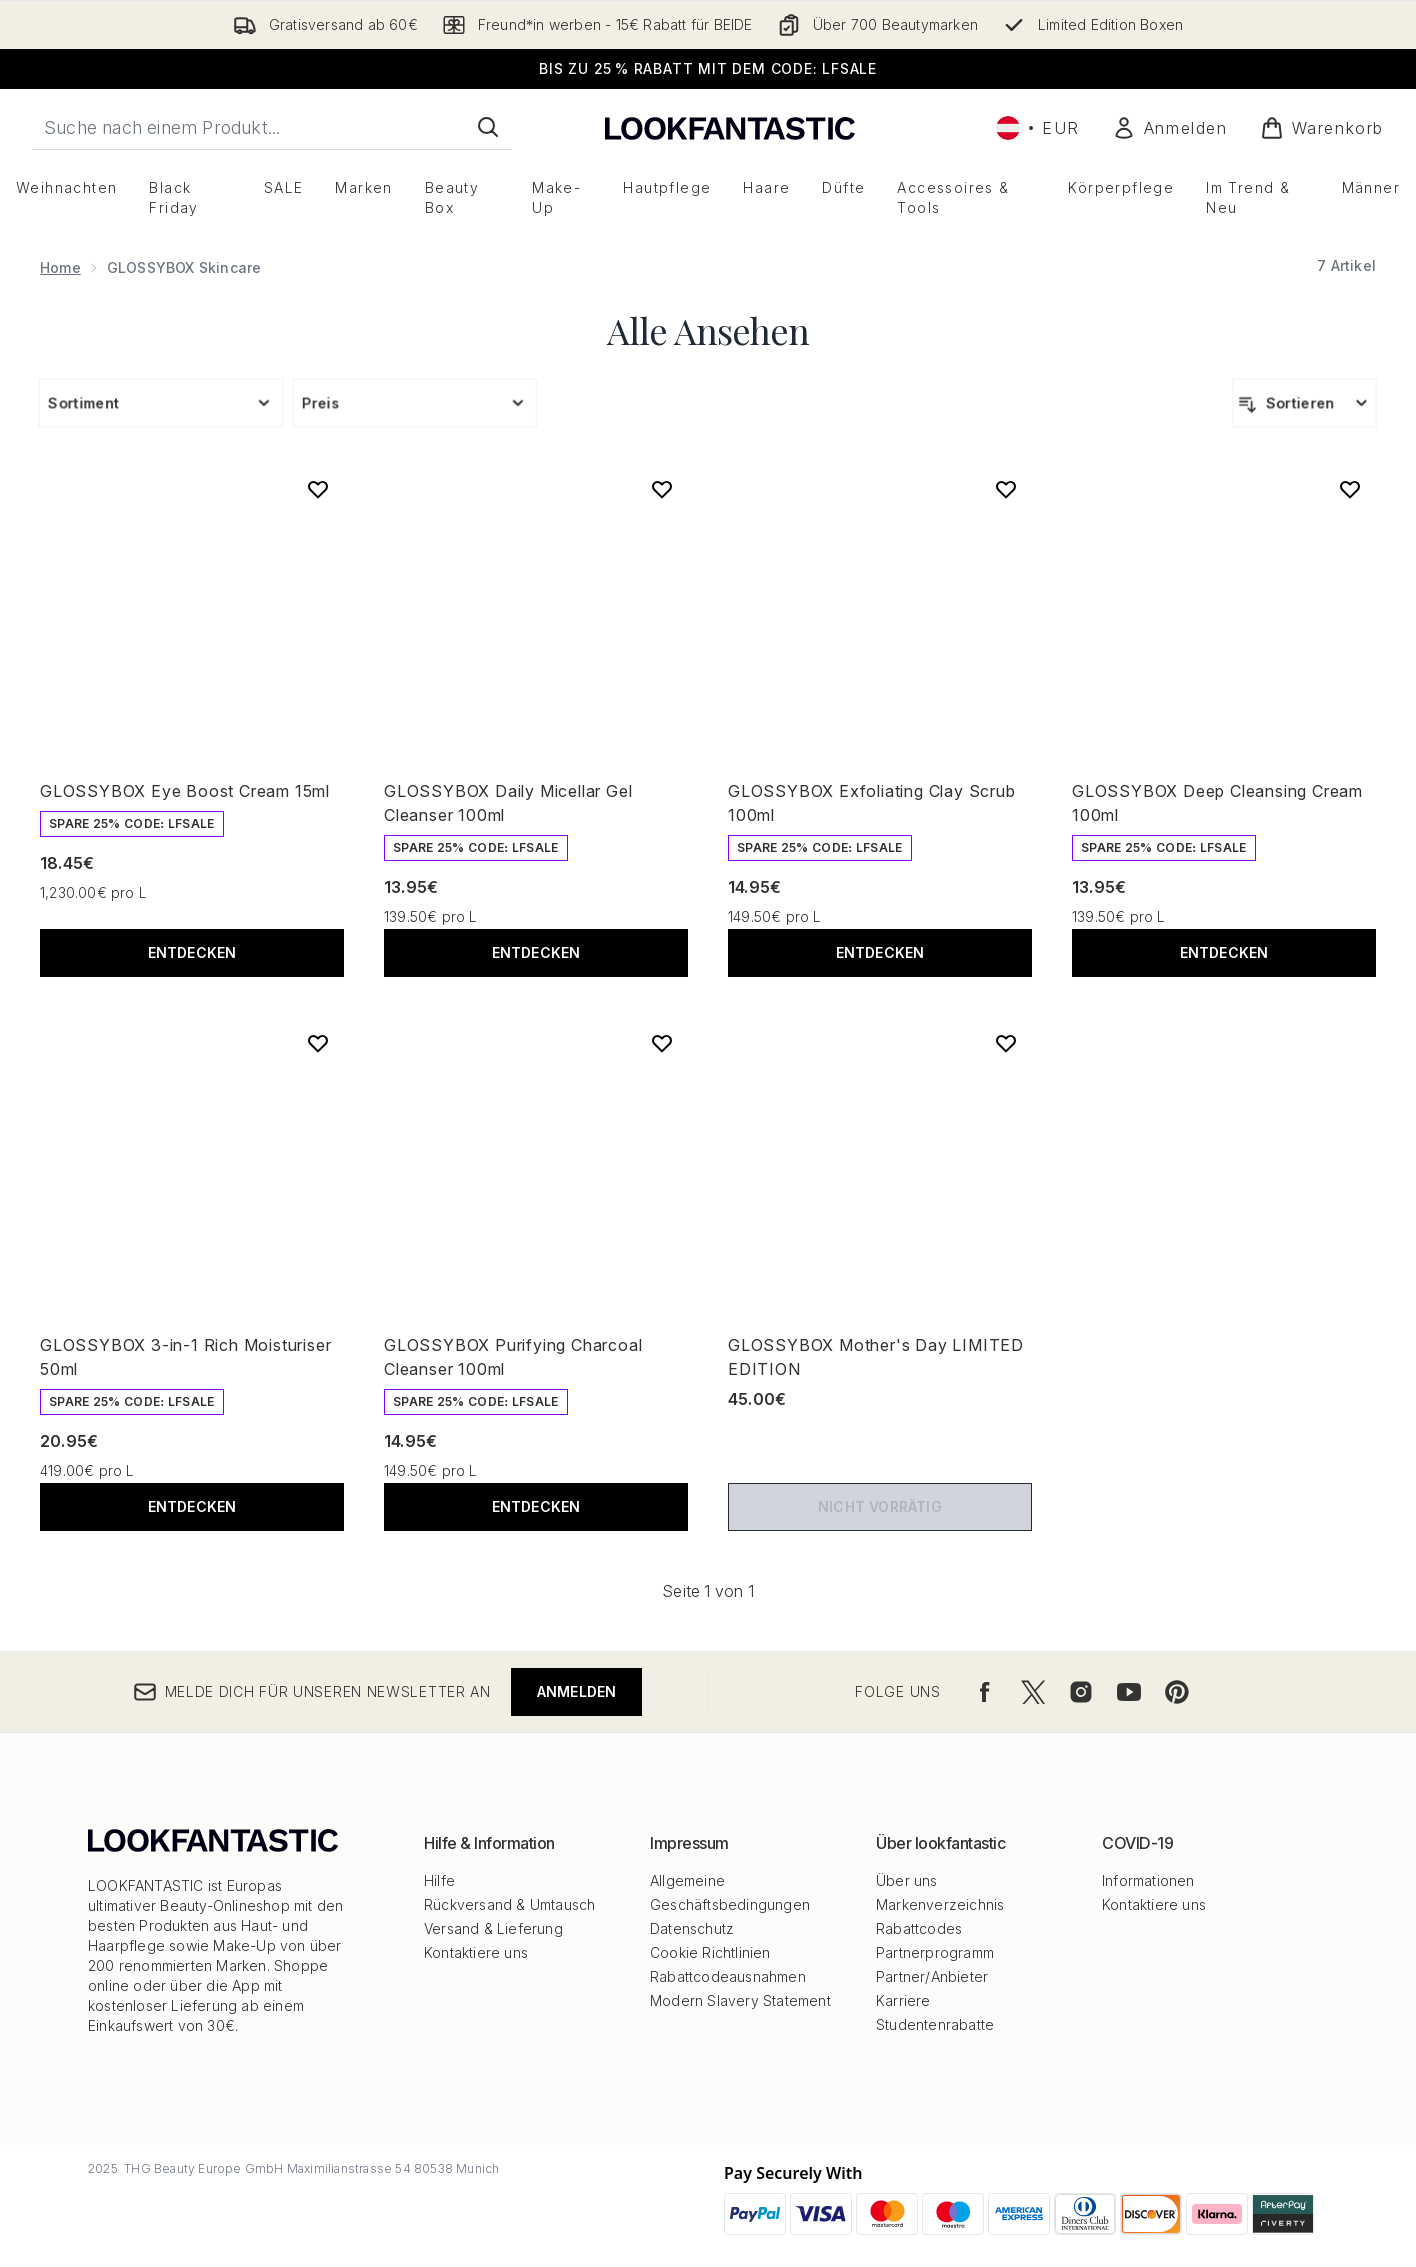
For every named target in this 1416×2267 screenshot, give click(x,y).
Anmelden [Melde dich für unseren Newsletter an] (577, 1691)
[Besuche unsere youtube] (1129, 1692)
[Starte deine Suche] (272, 127)
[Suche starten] (488, 127)
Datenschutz (692, 1928)
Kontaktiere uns (476, 1952)
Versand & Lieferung (493, 1928)
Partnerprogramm (935, 1952)
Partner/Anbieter (932, 1976)
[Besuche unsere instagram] (1081, 1692)
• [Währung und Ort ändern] (1038, 128)
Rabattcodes (919, 1928)
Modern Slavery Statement (740, 2000)
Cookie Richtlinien (710, 1952)
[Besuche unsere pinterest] (1177, 1692)
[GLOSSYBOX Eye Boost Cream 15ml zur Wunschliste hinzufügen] (318, 489)
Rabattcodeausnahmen (728, 1976)
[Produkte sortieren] (1304, 403)
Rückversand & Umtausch (509, 1904)
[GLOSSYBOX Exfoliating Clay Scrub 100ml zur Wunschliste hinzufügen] (1006, 489)
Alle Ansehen (708, 330)
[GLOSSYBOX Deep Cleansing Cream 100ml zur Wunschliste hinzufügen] (1350, 489)
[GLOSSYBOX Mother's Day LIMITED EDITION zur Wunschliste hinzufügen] (1006, 1043)
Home (60, 267)
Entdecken (192, 952)
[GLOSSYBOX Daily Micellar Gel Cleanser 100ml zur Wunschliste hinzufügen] (662, 489)
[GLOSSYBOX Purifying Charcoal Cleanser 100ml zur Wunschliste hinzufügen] (662, 1043)
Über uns (907, 1880)
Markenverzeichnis (940, 1904)
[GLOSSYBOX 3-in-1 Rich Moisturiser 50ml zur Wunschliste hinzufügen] (318, 1043)
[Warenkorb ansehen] (1322, 128)
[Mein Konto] (1170, 128)
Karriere (903, 2000)
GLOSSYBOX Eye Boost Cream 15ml (185, 791)
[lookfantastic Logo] (730, 127)
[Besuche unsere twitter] (1033, 1692)
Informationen (1148, 1880)
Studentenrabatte (935, 2024)
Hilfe (439, 1880)
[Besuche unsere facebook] (985, 1692)
